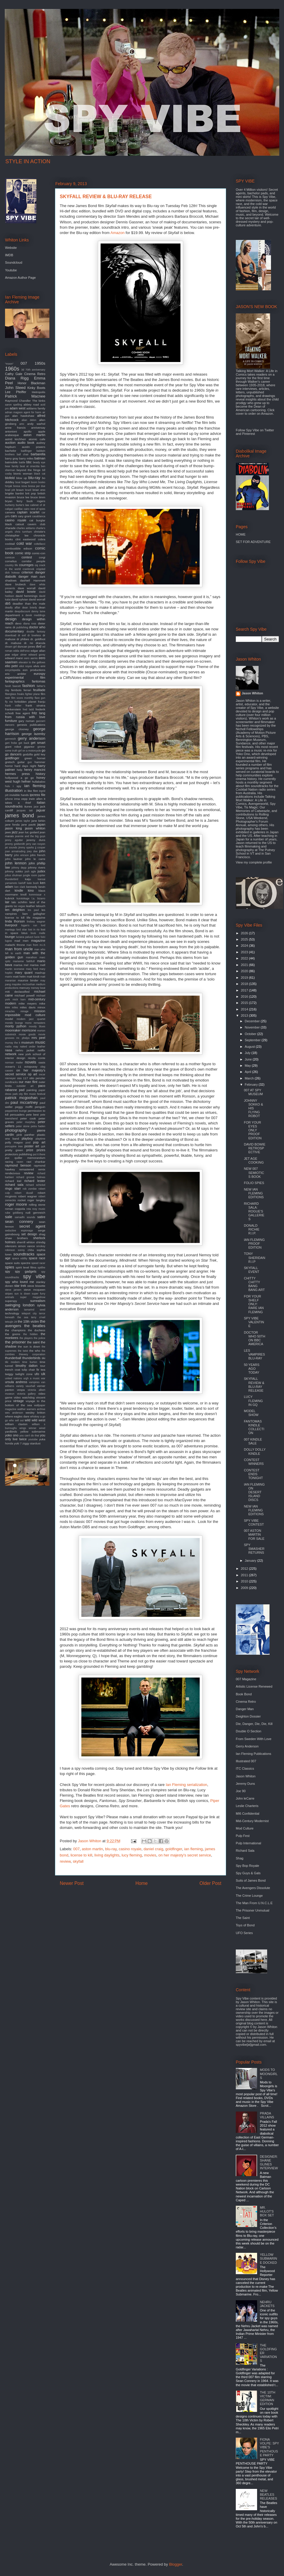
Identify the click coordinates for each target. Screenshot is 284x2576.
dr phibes (23, 639)
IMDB (9, 255)
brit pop (30, 493)
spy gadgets (25, 1271)
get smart (38, 742)
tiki (43, 1358)
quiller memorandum (29, 1157)
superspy (11, 1301)
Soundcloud (13, 262)
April (248, 1072)
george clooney (17, 729)
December (253, 1021)
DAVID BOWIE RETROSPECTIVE (254, 1148)
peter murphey (26, 1122)
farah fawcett (13, 686)
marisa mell (37, 965)
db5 (7, 603)
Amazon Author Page (20, 277)
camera (10, 512)
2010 (245, 1581)
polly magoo (14, 1142)
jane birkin (38, 820)
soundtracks (23, 1254)
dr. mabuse (13, 643)
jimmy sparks (26, 847)
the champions (15, 1330)
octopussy (30, 1066)
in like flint (31, 790)
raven (20, 1161)
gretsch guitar (15, 762)
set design (29, 1234)
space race (37, 1258)
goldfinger (173, 1849)
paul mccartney (24, 1102)
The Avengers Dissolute (253, 1888)
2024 (245, 945)
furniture (11, 721)
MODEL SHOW (251, 1413)
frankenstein (13, 709)
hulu (7, 786)
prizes (41, 1150)
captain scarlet (28, 512)
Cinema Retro (34, 374)
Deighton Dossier (248, 1716)
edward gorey (36, 654)
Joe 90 (241, 1791)
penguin (40, 1106)
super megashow (32, 1297)
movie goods (27, 1034)
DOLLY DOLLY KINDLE (254, 1451)
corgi (42, 557)
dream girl (11, 646)
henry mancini (34, 769)
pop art (39, 1142)
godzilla (28, 754)
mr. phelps (23, 1038)
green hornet (35, 758)
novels (30, 1062)
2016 (245, 996)
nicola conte (36, 1058)
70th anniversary (35, 369)
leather (30, 906)
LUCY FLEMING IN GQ (253, 1400)
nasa (8, 1050)
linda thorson (15, 921)
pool (27, 1142)
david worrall (37, 599)
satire (41, 1217)
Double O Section (248, 1731)
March (250, 1078)
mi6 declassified (17, 991)
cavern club (36, 524)
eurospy (39, 673)
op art (32, 1074)
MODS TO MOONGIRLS (268, 2073)
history (40, 774)
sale (8, 1217)
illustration (13, 790)
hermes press (17, 774)
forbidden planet (25, 701)
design (11, 619)
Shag (239, 1858)
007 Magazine (246, 1679)
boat (17, 482)
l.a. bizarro (38, 898)
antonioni (11, 431)
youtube (33, 1439)
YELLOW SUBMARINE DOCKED (268, 2258)
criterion (27, 572)
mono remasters (35, 1022)
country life (11, 565)
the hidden (30, 1334)
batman (39, 458)
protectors (11, 1154)
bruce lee (23, 497)
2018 (245, 984)
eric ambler (15, 673)
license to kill (81, 1855)
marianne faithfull (24, 961)
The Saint (243, 1918)
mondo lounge (14, 1022)
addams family (35, 408)
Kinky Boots (36, 388)
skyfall (78, 1861)
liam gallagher (33, 913)
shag (42, 1234)
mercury (24, 987)
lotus (24, 933)
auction (10, 442)
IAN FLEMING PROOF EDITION (254, 1243)
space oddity (20, 1258)
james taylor (22, 820)
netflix (41, 1050)
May (248, 1065)
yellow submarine (32, 1431)
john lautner (13, 859)
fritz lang (38, 713)
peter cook (28, 1118)
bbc (29, 462)
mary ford (32, 968)
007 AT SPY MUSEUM (253, 1092)
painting (31, 1090)
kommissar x (37, 894)
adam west (17, 408)
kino (31, 890)
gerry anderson (31, 738)
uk (43, 1374)
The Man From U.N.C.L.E (254, 1903)
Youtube (11, 270)
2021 (245, 965)
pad (21, 1090)
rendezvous (12, 1173)
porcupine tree (14, 1146)
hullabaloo (38, 781)
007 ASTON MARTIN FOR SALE (254, 1534)
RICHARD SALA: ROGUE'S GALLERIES (254, 1211)
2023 (245, 952)
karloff (22, 883)
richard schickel (35, 1184)
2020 (245, 971)
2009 (245, 1588)
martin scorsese (14, 968)
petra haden (38, 1126)
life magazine (36, 917)
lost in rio (34, 929)
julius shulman (13, 875)
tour (42, 1365)
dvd (38, 646)
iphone (9, 798)
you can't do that (29, 1435)
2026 (245, 933)
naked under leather (32, 1046)
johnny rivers (37, 867)
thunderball (13, 1358)
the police (39, 1338)
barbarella (38, 454)
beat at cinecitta (29, 466)
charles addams (26, 528)
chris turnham (23, 531)
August (250, 1046)
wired (42, 1428)
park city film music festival (29, 1093)
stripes (9, 1293)
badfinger (26, 450)
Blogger (175, 2564)
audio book (25, 442)
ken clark (19, 886)
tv (38, 1369)
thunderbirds (31, 1358)
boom (34, 482)
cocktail (10, 543)
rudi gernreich (35, 1212)
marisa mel (21, 965)
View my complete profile (254, 862)
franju (41, 701)
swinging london (20, 1305)
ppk (43, 1146)
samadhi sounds (25, 1217)
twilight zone (24, 1374)
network (11, 1054)
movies (150, 1855)
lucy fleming (132, 1855)
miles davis (28, 1007)
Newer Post (72, 1883)
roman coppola (15, 1208)
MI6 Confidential (247, 1813)
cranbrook (28, 569)
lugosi (8, 940)
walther (21, 1409)
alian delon (29, 420)
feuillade (39, 690)
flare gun (40, 697)
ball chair (23, 454)
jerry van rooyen (35, 843)
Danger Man (245, 1709)
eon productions (34, 670)
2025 (245, 939)
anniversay (38, 427)
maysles (16, 984)
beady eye (39, 462)
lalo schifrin (19, 902)
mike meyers (28, 1003)
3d (22, 369)
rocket (22, 1200)
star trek (20, 1285)
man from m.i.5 (35, 944)
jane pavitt (28, 824)
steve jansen (13, 1289)
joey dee (32, 851)
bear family (11, 466)
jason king (13, 828)
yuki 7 (18, 1443)
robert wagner (27, 1196)
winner (32, 1428)
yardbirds (11, 1431)
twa (43, 1369)
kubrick (9, 898)
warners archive (36, 1409)
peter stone (23, 1126)
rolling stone (37, 1204)
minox (41, 1007)
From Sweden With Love (253, 1739)
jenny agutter (14, 840)
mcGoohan (28, 984)
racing (9, 1161)
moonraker (13, 1030)
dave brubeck (15, 584)
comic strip (23, 553)
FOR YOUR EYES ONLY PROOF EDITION (253, 1130)
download (10, 635)
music (40, 1042)
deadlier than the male (29, 603)
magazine (38, 940)
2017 (245, 990)
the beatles (34, 1326)
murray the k (12, 1042)
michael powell (24, 995)
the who (34, 1350)
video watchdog (24, 1397)
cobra (41, 539)
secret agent (32, 1226)
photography (16, 1130)
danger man (27, 576)
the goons (12, 1334)
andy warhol (36, 423)
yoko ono (11, 1435)
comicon (10, 557)
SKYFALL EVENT (251, 1269)
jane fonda (12, 824)
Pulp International (248, 1843)
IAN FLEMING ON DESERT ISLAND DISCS (254, 1492)
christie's (39, 531)
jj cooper (40, 847)
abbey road (31, 404)
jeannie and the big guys (30, 836)
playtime (40, 1138)
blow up (21, 478)
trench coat (12, 1369)
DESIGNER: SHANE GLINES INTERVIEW (269, 2162)
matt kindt (33, 976)
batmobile (11, 462)
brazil (28, 489)
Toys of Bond (245, 1925)
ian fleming (193, 1849)
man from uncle (19, 949)
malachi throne (15, 944)
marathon (31, 957)
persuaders (17, 1114)
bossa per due (36, 486)
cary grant (24, 516)
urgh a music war (34, 1378)
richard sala (14, 1184)
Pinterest (248, 433)
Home (141, 1883)
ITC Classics (245, 1768)
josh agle (30, 871)
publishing (25, 1154)
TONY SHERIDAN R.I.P (254, 1257)
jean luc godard (29, 832)
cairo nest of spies (34, 508)
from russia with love (25, 717)
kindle (18, 890)
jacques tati (25, 810)
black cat (39, 473)
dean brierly (29, 607)
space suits (12, 1263)
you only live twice (25, 1437)
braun (20, 489)
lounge (10, 936)
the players (26, 1338)
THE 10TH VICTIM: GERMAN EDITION (267, 2398)
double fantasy (36, 631)
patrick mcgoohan (21, 1097)
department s (14, 615)
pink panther (25, 1134)
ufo (37, 1374)
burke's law (22, 505)
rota (28, 1208)
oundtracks (11, 1082)
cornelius (11, 561)
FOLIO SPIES (254, 1183)
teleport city (29, 1313)
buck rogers (36, 501)
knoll (23, 894)
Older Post (210, 1883)
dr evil (22, 635)
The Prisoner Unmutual (252, 1910)
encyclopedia (12, 670)
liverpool (11, 925)
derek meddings (35, 615)
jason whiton (35, 828)
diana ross (29, 623)
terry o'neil (38, 1317)
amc (21, 423)
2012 (245, 1568)
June (249, 1059)
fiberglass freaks (14, 694)
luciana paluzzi (24, 936)
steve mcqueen (34, 1289)
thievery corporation (32, 1354)
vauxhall (30, 1386)
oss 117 (22, 1078)
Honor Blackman (31, 383)
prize (29, 1150)
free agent (23, 713)
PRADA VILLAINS (267, 2115)
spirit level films (26, 1267)
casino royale (130, 1849)
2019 (245, 977)
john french (37, 855)
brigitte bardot (14, 493)
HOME (241, 534)
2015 (245, 1003)
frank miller (13, 705)
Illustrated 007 (246, 1761)
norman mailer (14, 1062)
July (248, 1053)
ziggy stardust (31, 1443)
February (252, 1084)
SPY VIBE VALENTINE (254, 1322)
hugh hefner (22, 781)
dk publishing (20, 627)
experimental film (25, 677)
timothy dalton (27, 1365)
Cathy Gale (13, 374)
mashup (40, 972)
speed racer (38, 1263)
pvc (7, 1157)
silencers (11, 1246)
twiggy (9, 1374)
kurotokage (23, 898)
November (253, 1027)
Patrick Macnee (25, 396)
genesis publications (31, 724)
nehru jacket (25, 1050)
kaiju (28, 879)
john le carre (35, 859)
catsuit (19, 524)
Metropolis (38, 392)
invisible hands (19, 795)
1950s (40, 363)
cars (14, 516)
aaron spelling (13, 404)
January (251, 1560)
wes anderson (14, 1412)
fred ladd (28, 709)
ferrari (27, 690)
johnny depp (19, 867)
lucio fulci (39, 936)
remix (41, 1169)
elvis (36, 666)
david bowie (26, 591)
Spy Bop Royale (247, 1865)
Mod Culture (245, 1828)
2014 (245, 1009)
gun (30, 762)
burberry (10, 505)
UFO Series (244, 1933)
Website (11, 247)
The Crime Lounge (249, 1895)
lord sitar (21, 929)
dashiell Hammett (32, 580)
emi (43, 666)
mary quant (24, 972)
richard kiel (13, 1181)
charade (10, 528)
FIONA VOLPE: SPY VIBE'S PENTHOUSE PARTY (269, 2447)
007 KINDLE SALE (253, 1441)
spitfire (41, 1267)
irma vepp (21, 798)
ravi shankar (36, 1161)
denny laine (38, 611)
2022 (245, 958)
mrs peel (38, 1037)
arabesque (12, 435)
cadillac (18, 508)
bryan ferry (13, 501)
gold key (39, 754)
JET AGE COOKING (254, 1160)
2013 (245, 1015)
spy (7, 1271)
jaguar (40, 810)
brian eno (39, 489)
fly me (9, 701)
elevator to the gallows (32, 662)
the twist (23, 1350)
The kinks (38, 400)
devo (18, 623)
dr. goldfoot (37, 639)
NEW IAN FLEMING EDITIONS (254, 1193)
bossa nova (20, 486)
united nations (13, 1378)
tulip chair (28, 1369)
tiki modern (12, 1362)
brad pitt (10, 489)
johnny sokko (14, 871)
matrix (8, 976)
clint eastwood (25, 539)
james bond (19, 815)
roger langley (36, 1200)
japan (41, 824)
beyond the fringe (29, 470)
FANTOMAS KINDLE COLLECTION (254, 1427)
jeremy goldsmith (15, 843)
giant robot (13, 746)
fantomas (38, 681)
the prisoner (15, 1342)
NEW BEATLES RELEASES (268, 2494)
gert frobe (11, 742)
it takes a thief (25, 800)
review (65, 1861)
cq (36, 565)
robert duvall (23, 1192)
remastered (26, 1169)
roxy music (38, 1208)
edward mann (14, 658)
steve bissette (36, 1285)
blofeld (9, 478)
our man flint (28, 1082)
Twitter (269, 430)
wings (23, 1428)
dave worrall (27, 588)
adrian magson (13, 412)
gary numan (27, 721)
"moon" (9, 363)
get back (24, 742)
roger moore (16, 1204)
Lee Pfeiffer (15, 392)
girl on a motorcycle (29, 750)
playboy (27, 1138)
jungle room (30, 875)
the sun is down (29, 1346)
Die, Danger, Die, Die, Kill (254, 1724)
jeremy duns (36, 840)
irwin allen (36, 798)
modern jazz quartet (31, 1019)
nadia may (11, 1046)
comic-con (38, 553)
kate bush (33, 883)
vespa (21, 1389)
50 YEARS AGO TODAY (251, 1368)
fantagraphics (15, 681)
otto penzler (37, 1078)
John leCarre (245, 1798)
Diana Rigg (17, 378)
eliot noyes (25, 666)
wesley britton (35, 1412)
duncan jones (26, 646)
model (9, 1019)
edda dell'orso (21, 650)
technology (12, 1313)
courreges (26, 565)
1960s (12, 369)
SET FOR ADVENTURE (253, 542)
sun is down (22, 1293)
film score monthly (22, 697)
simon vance (26, 1246)
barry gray (11, 458)
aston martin (92, 1849)
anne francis (15, 427)
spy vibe (34, 1276)
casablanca (38, 516)
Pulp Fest (242, 1836)
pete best (32, 1114)
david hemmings (27, 595)
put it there (39, 1154)
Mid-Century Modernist (252, 1821)
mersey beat (38, 987)
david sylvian (19, 599)
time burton (29, 1362)
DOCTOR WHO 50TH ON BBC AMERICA (254, 1338)
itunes (28, 806)
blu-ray (111, 1849)
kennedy (31, 886)
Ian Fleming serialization (186, 1784)
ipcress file (37, 795)
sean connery (19, 1221)
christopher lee (16, 535)
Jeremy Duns (245, 1783)
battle (22, 462)
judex (41, 871)
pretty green (14, 1150)
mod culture (35, 1015)
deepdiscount (22, 611)
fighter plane (32, 694)
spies (9, 1267)
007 (76, 1849)
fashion (28, 685)
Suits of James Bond (251, 1880)
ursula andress (16, 1382)
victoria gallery (26, 1393)
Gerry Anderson (247, 1746)
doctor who (37, 627)
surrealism (37, 1301)
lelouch (40, 906)
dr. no (28, 643)
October (251, 1034)
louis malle (38, 933)
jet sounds (11, 847)
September (253, 1040)
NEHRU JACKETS (267, 2304)
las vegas (19, 906)
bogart (25, 482)
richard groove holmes (30, 1177)
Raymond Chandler (18, 400)
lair (7, 902)
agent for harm (32, 412)
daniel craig (153, 1849)
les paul (33, 910)
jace (36, 806)
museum (27, 1042)
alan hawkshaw (23, 415)
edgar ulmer (19, 654)
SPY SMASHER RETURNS (254, 1548)
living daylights (107, 1855)
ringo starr (13, 1188)
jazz (15, 832)
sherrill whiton (26, 1242)
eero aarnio (31, 658)
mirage (24, 1011)
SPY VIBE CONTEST (254, 1522)
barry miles (26, 458)
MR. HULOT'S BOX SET (267, 2211)
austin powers (33, 446)
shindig (40, 1242)
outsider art (25, 1085)
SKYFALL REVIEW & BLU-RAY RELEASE (254, 1384)
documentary (14, 631)
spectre (25, 1263)
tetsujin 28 (11, 1321)
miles (15, 1007)
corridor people (33, 561)
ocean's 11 (13, 1066)
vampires (34, 1382)
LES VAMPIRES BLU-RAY (254, 1354)
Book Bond (244, 1694)
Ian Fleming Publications (253, 1753)
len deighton (15, 909)
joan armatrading (15, 851)
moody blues (37, 1026)
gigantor (29, 746)
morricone (29, 1030)
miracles (10, 1011)
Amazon (117, 232)
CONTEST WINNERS (254, 1461)
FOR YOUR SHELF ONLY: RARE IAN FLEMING (254, 1304)
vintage (18, 1401)
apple (41, 431)
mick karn (19, 999)
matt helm (19, 976)
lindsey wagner (36, 921)
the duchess (36, 1330)
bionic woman (23, 473)
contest (27, 557)
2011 (245, 1575)
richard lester (34, 1181)
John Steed (15, 387)
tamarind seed (34, 1309)
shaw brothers (16, 1238)
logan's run (29, 925)
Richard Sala (245, 1850)
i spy (17, 786)
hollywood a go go (19, 777)
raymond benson (18, 1165)
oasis (41, 1062)
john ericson (21, 855)
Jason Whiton (252, 693)
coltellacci (39, 543)
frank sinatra (35, 705)
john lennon (15, 863)
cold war (24, 543)
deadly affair (12, 607)
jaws (8, 832)
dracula (40, 643)
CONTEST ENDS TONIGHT (253, 1474)
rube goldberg (14, 1212)
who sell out (16, 1420)
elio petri (11, 666)
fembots (16, 690)
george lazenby (33, 734)
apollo (27, 431)
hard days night (25, 766)
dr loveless (34, 635)
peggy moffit (24, 1106)
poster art (31, 1146)
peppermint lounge (16, 1110)
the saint (33, 1342)
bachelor (10, 450)
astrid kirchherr (15, 439)
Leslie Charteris (247, 1806)
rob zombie (30, 1188)
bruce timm (37, 497)
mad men (21, 940)
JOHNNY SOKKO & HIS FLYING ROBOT (253, 1108)
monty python (15, 1026)
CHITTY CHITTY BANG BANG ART (254, 1284)
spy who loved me (19, 1282)
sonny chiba (26, 1250)
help (19, 769)
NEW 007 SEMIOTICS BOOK (254, 1172)
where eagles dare (17, 1416)
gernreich (10, 738)
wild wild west (35, 1420)
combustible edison (18, 548)
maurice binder (28, 980)
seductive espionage (19, 1230)
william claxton (16, 1424)
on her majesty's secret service (184, 1855)
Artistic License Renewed (254, 1686)
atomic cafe (37, 439)
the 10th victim (28, 1321)
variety (20, 1386)
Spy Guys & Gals (248, 1873)
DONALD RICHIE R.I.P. (251, 1229)
